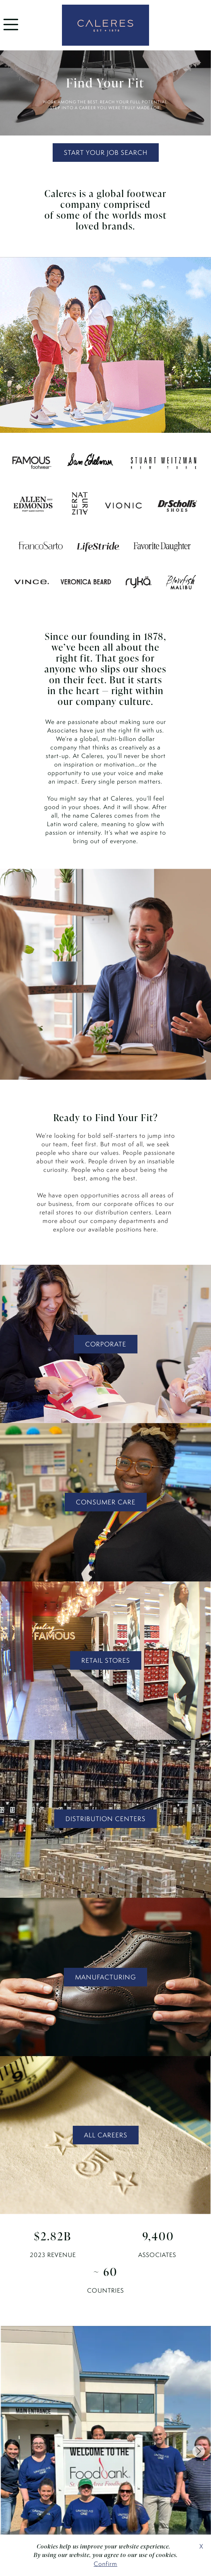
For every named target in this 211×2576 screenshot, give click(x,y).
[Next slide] (198, 2451)
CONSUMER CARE (106, 1502)
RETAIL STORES (105, 1660)
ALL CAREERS (105, 2135)
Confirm (105, 2564)
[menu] (11, 32)
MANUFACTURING (105, 1977)
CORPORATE (105, 1344)
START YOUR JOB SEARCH (106, 152)
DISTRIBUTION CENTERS (105, 1819)
